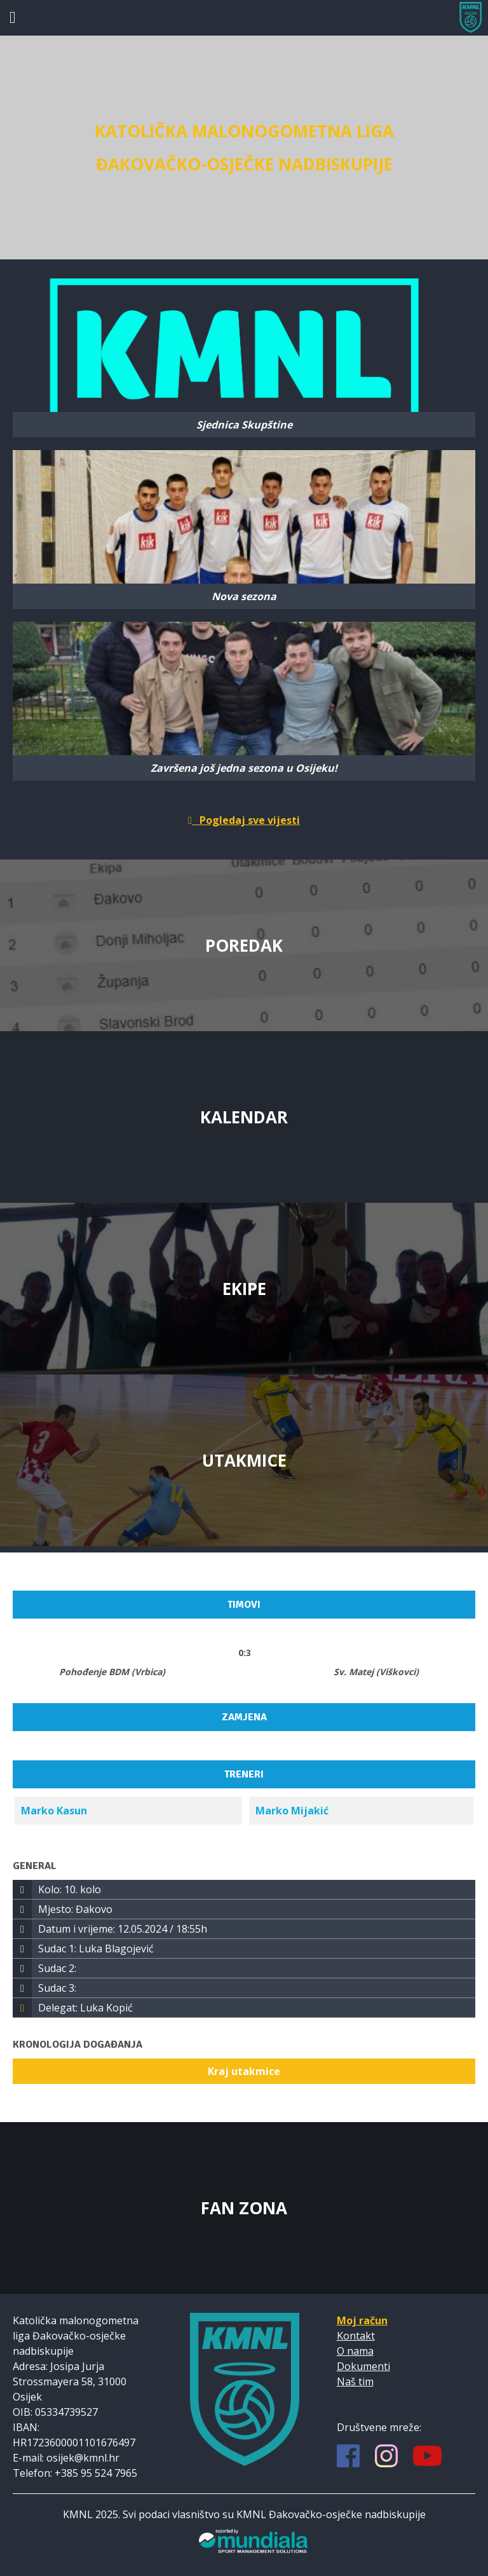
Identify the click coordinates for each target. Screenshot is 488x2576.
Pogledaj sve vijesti (244, 820)
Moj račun (362, 2320)
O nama (355, 2351)
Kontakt (356, 2336)
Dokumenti (363, 2366)
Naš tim (355, 2381)
